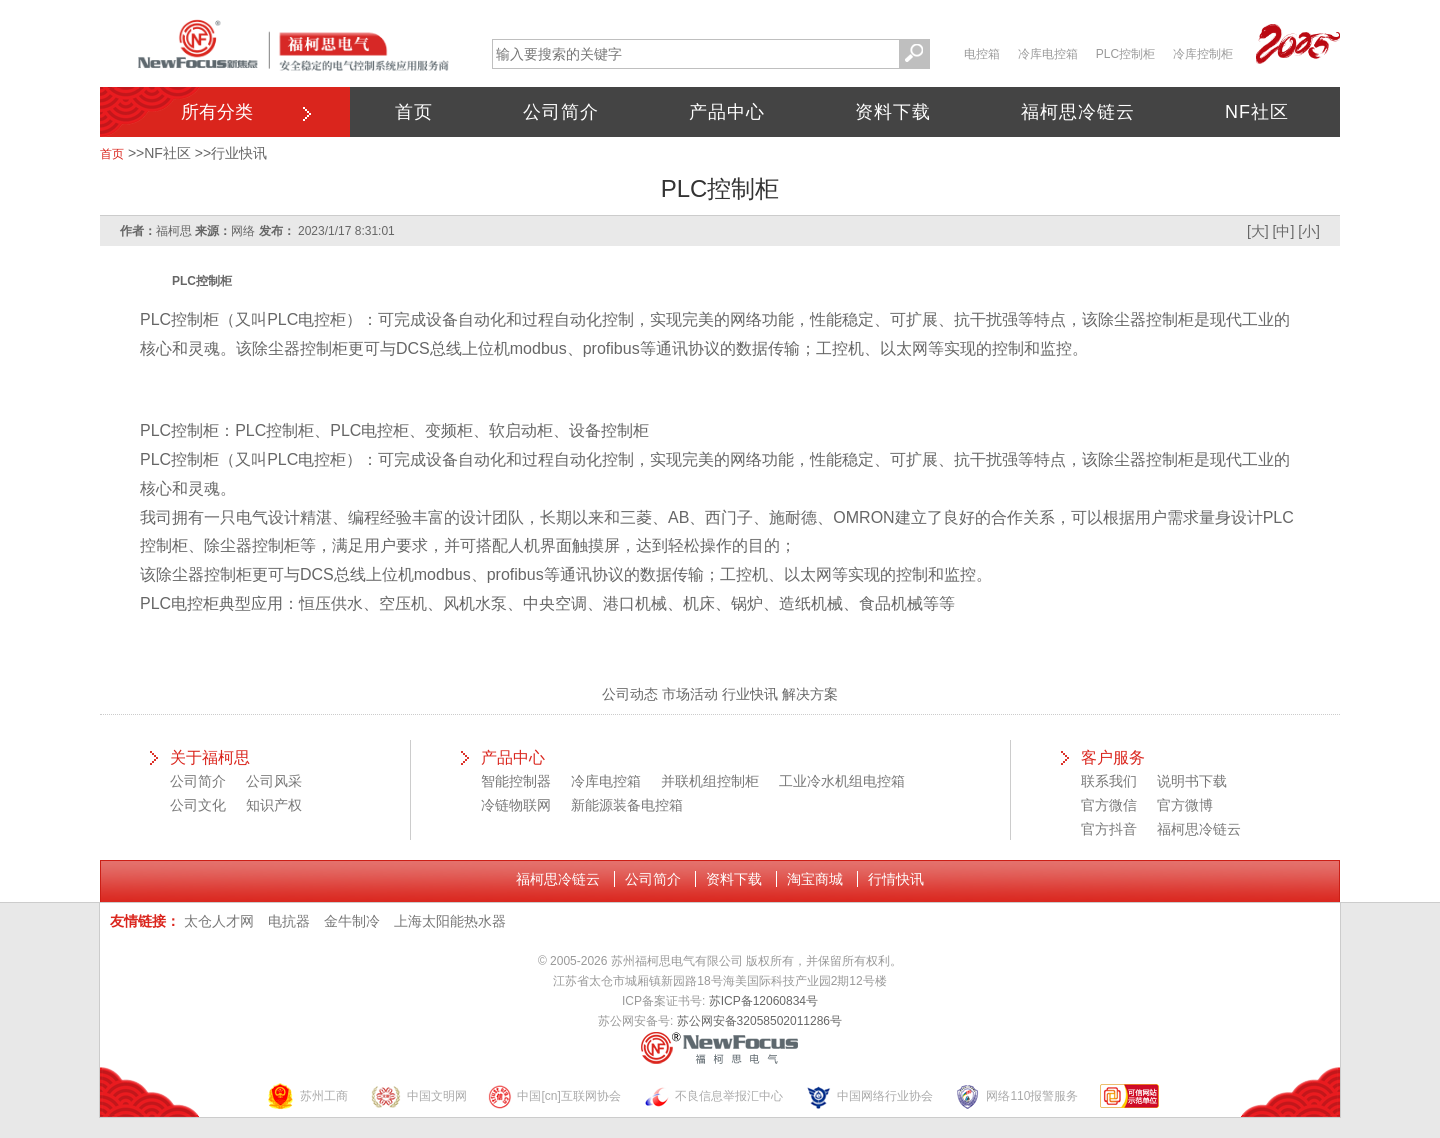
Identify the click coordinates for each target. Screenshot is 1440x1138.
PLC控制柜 (1125, 54)
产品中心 (727, 112)
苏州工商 (307, 1096)
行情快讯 (896, 879)
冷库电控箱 (1048, 54)
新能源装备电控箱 (627, 805)
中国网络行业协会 (869, 1096)
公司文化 (198, 805)
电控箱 (982, 54)
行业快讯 (239, 153)
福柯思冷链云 (1078, 112)
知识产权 (274, 805)
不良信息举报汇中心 (713, 1096)
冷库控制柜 (1203, 54)
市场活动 (690, 694)
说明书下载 (1192, 781)
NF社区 (1257, 112)
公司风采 (274, 781)
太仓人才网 (219, 921)
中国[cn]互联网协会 (554, 1096)
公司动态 (630, 694)
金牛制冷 (352, 921)
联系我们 (1109, 781)
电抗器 (289, 921)
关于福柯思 (210, 757)
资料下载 (893, 112)
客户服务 (1113, 757)
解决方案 (810, 694)
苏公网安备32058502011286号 (759, 1021)
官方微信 (1109, 805)
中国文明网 (418, 1096)
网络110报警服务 (1016, 1096)
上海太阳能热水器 (450, 921)
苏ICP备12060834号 (763, 1001)
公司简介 (561, 112)
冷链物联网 (516, 805)
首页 (414, 112)
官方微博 (1185, 805)
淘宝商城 (815, 879)
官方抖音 (1109, 829)
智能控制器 (516, 781)
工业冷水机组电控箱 (842, 781)
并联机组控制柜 (710, 781)
